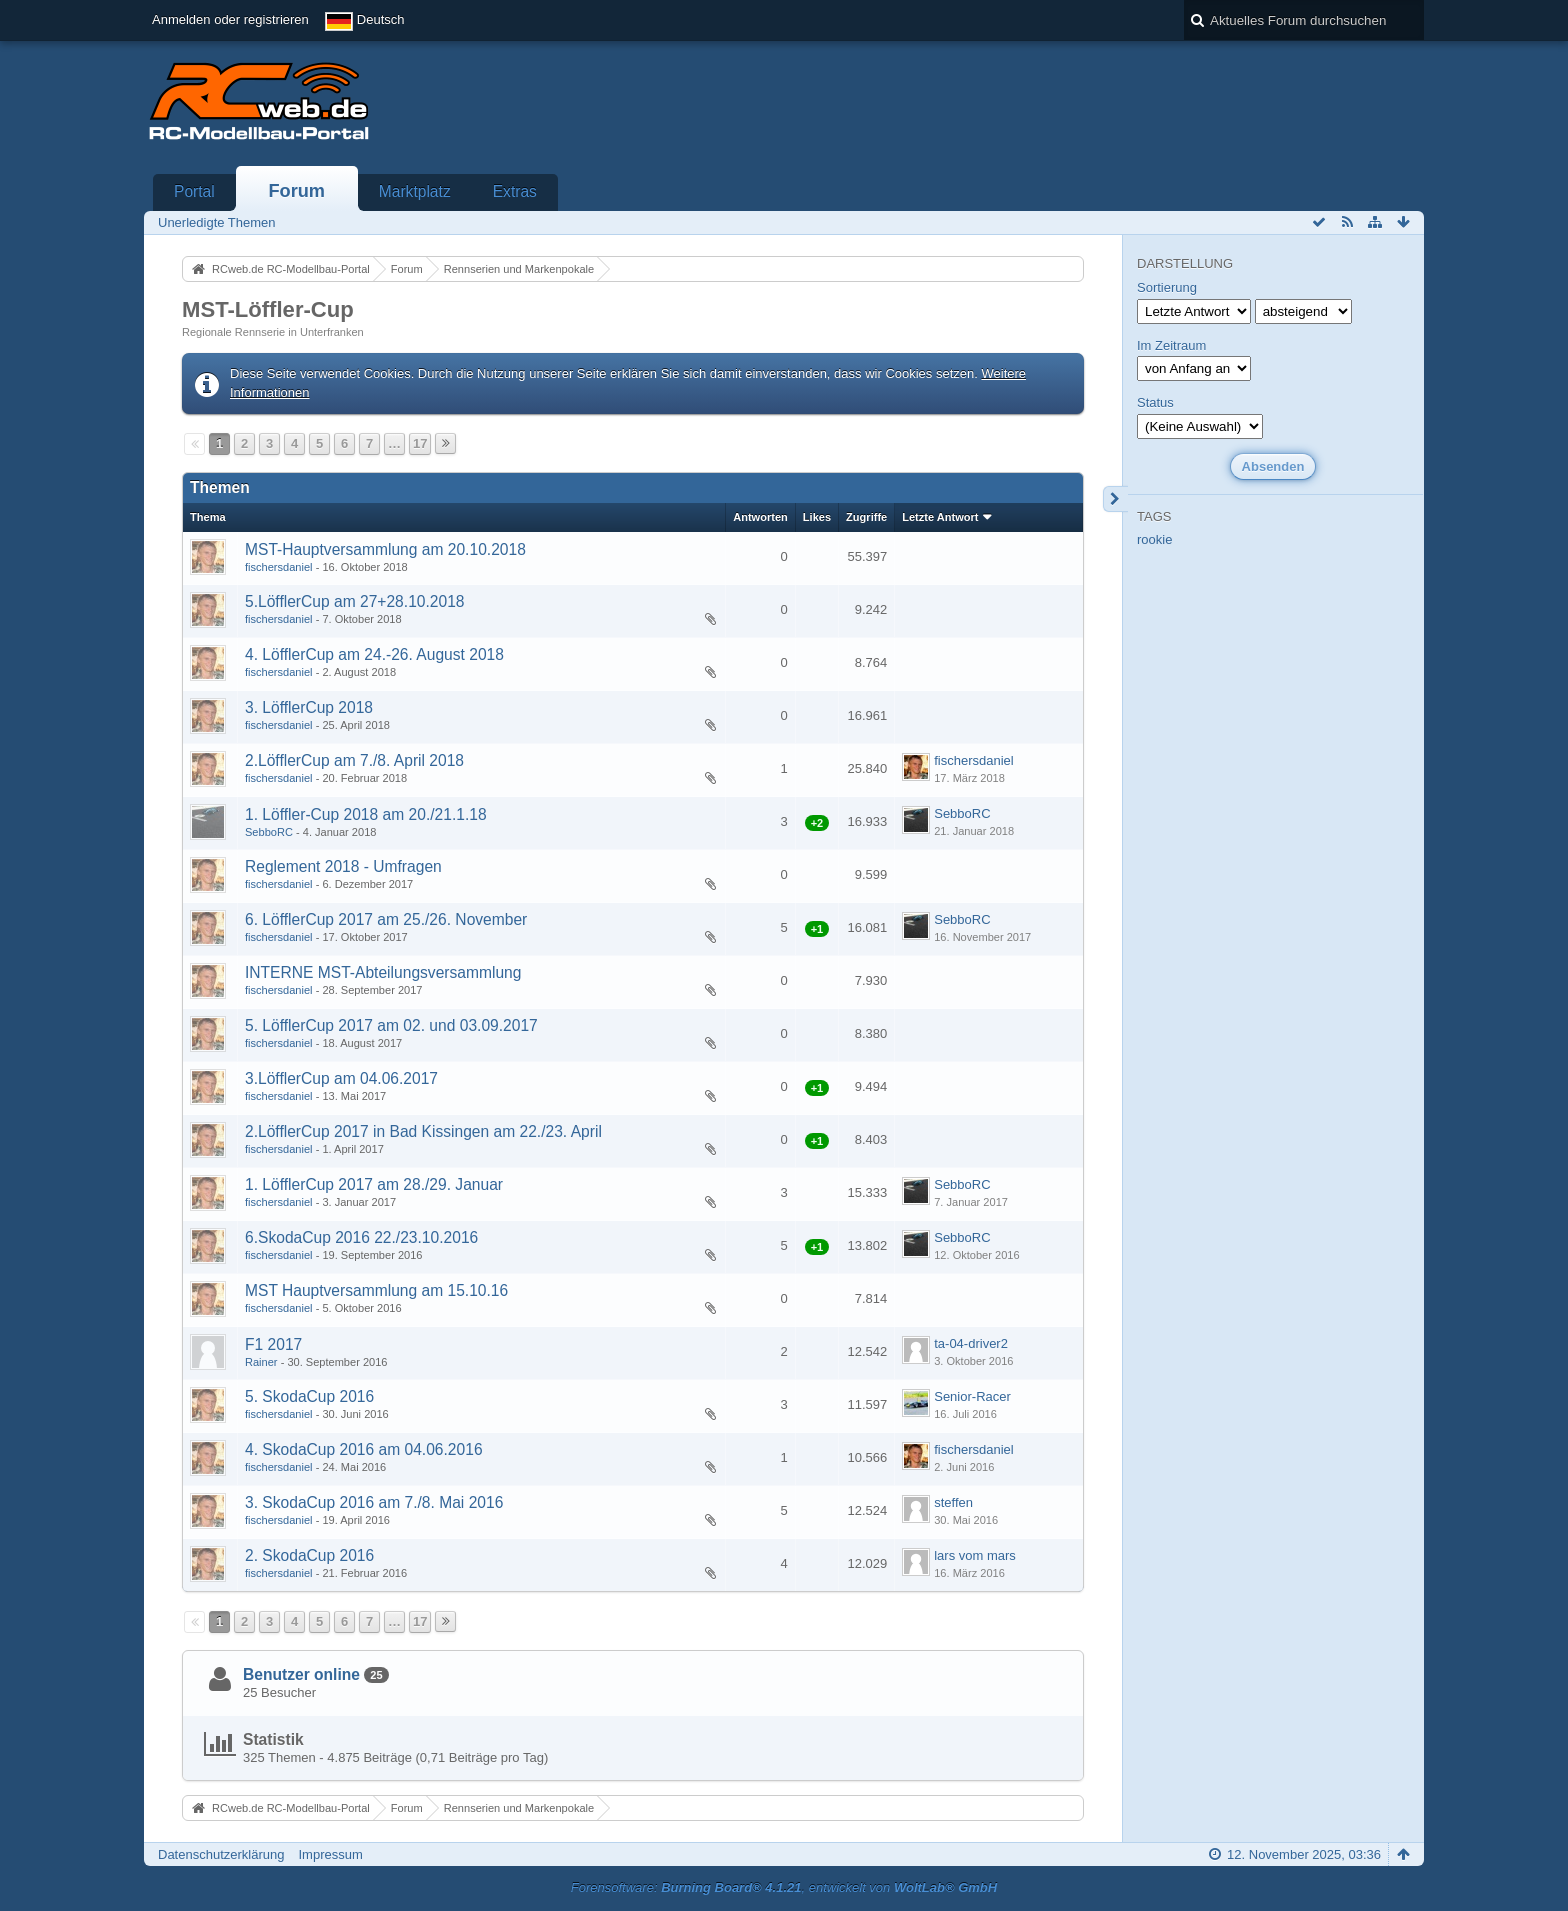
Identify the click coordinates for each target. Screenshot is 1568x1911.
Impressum (330, 1854)
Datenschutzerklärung (221, 1854)
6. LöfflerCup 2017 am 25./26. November (386, 919)
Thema (208, 517)
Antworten (760, 517)
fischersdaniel (279, 567)
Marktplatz (415, 191)
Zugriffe (866, 517)
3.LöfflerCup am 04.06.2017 (341, 1078)
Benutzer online (301, 1674)
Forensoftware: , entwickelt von (784, 1887)
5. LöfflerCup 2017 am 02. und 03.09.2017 (391, 1025)
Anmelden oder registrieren (230, 19)
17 (420, 443)
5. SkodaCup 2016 (309, 1396)
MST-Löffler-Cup (268, 309)
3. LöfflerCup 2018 (309, 707)
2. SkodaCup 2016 (309, 1555)
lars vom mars (975, 1555)
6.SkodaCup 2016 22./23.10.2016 (361, 1237)
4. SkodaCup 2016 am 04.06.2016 (364, 1449)
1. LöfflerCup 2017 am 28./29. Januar (374, 1184)
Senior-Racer (972, 1396)
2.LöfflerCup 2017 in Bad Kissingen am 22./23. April (423, 1131)
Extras (515, 191)
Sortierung (1167, 287)
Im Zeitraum (1171, 345)
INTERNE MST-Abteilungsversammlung (383, 972)
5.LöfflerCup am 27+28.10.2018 (355, 601)
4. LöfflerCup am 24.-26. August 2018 (374, 654)
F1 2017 (273, 1344)
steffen (953, 1502)
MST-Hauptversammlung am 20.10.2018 (385, 549)
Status (1155, 402)
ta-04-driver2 (971, 1343)
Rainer (261, 1362)
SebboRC (269, 832)
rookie (1154, 539)
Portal (194, 191)
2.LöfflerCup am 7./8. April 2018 (354, 760)
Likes (817, 517)
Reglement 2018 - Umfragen (343, 866)
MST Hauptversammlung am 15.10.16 (376, 1290)
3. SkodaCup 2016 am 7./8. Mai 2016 (374, 1502)
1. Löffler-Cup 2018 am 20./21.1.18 (366, 814)
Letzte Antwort (940, 517)
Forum (296, 191)
